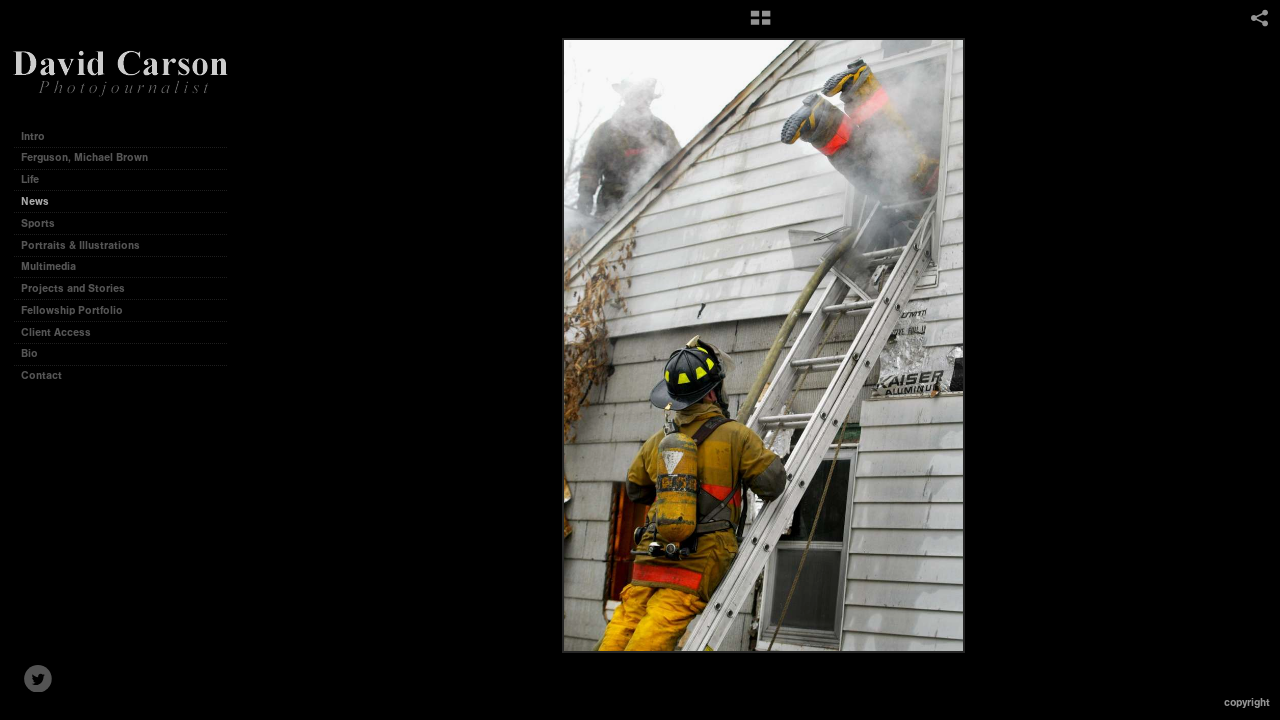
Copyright (1247, 702)
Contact (41, 375)
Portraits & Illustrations (80, 245)
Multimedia (48, 266)
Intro (33, 136)
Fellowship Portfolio (72, 310)
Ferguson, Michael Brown (84, 157)
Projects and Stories (80, 288)
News (35, 201)
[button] (760, 25)
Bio (29, 353)
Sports (38, 223)
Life (30, 179)
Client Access (56, 332)
